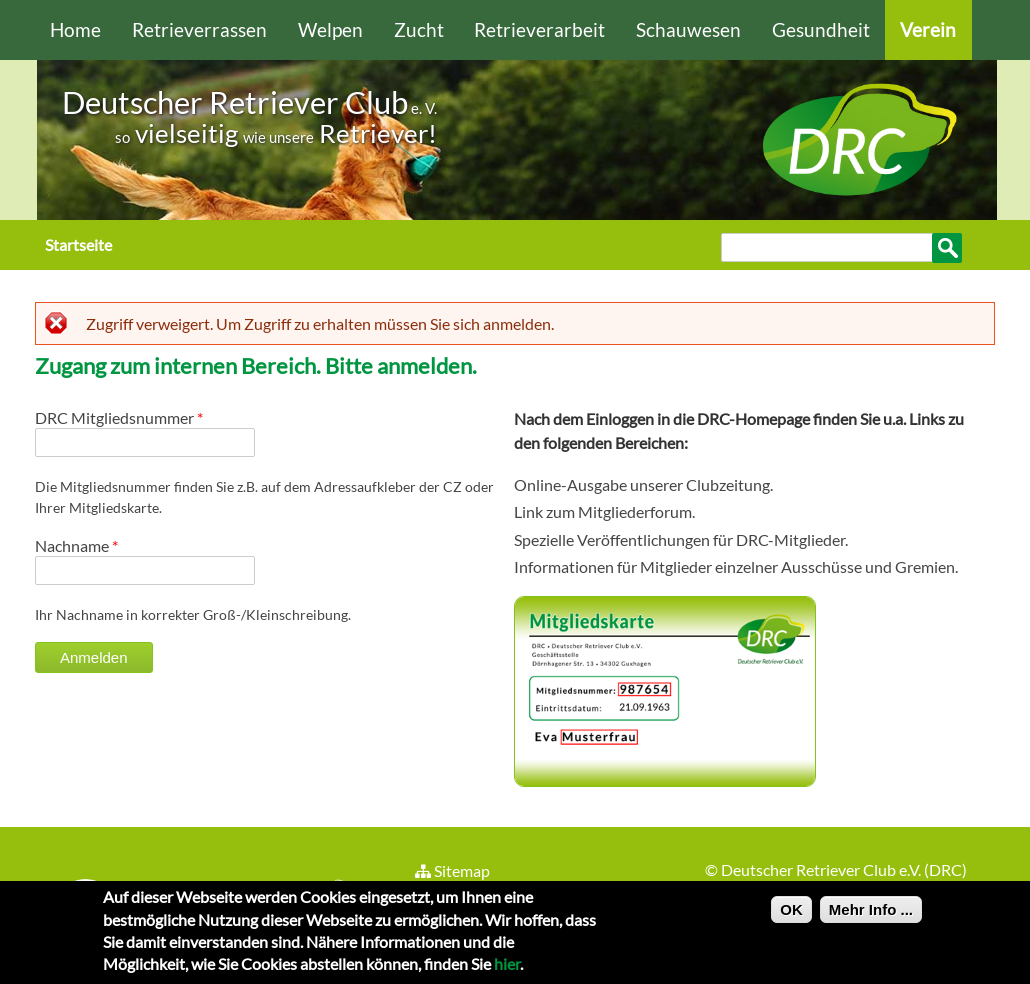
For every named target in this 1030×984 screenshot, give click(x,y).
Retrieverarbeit (539, 29)
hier (507, 970)
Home (75, 29)
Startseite (78, 244)
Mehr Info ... (871, 916)
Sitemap (451, 870)
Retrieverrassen (199, 29)
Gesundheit (821, 29)
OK (791, 916)
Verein (928, 29)
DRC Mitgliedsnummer (119, 417)
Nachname (76, 545)
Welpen (330, 29)
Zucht (419, 29)
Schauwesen (688, 29)
